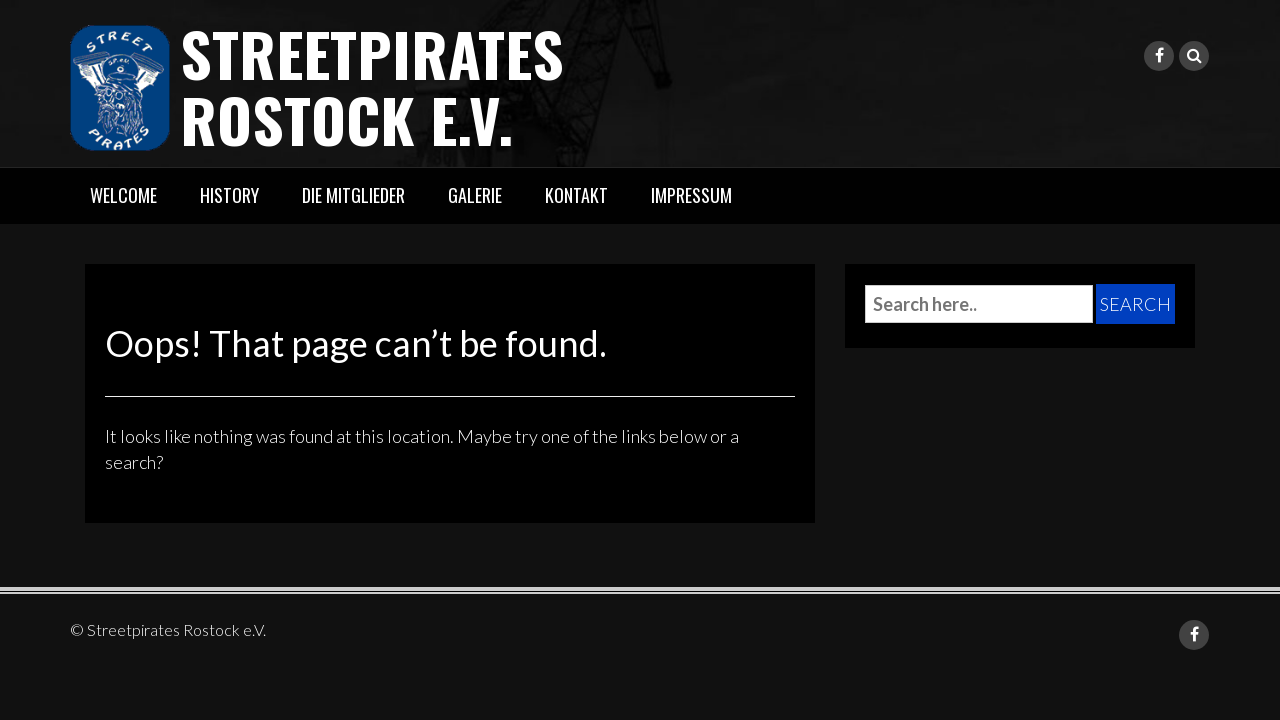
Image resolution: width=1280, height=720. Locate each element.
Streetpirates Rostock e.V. (372, 85)
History (229, 195)
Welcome (123, 195)
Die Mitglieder (353, 195)
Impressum (691, 195)
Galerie (475, 195)
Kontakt (576, 195)
